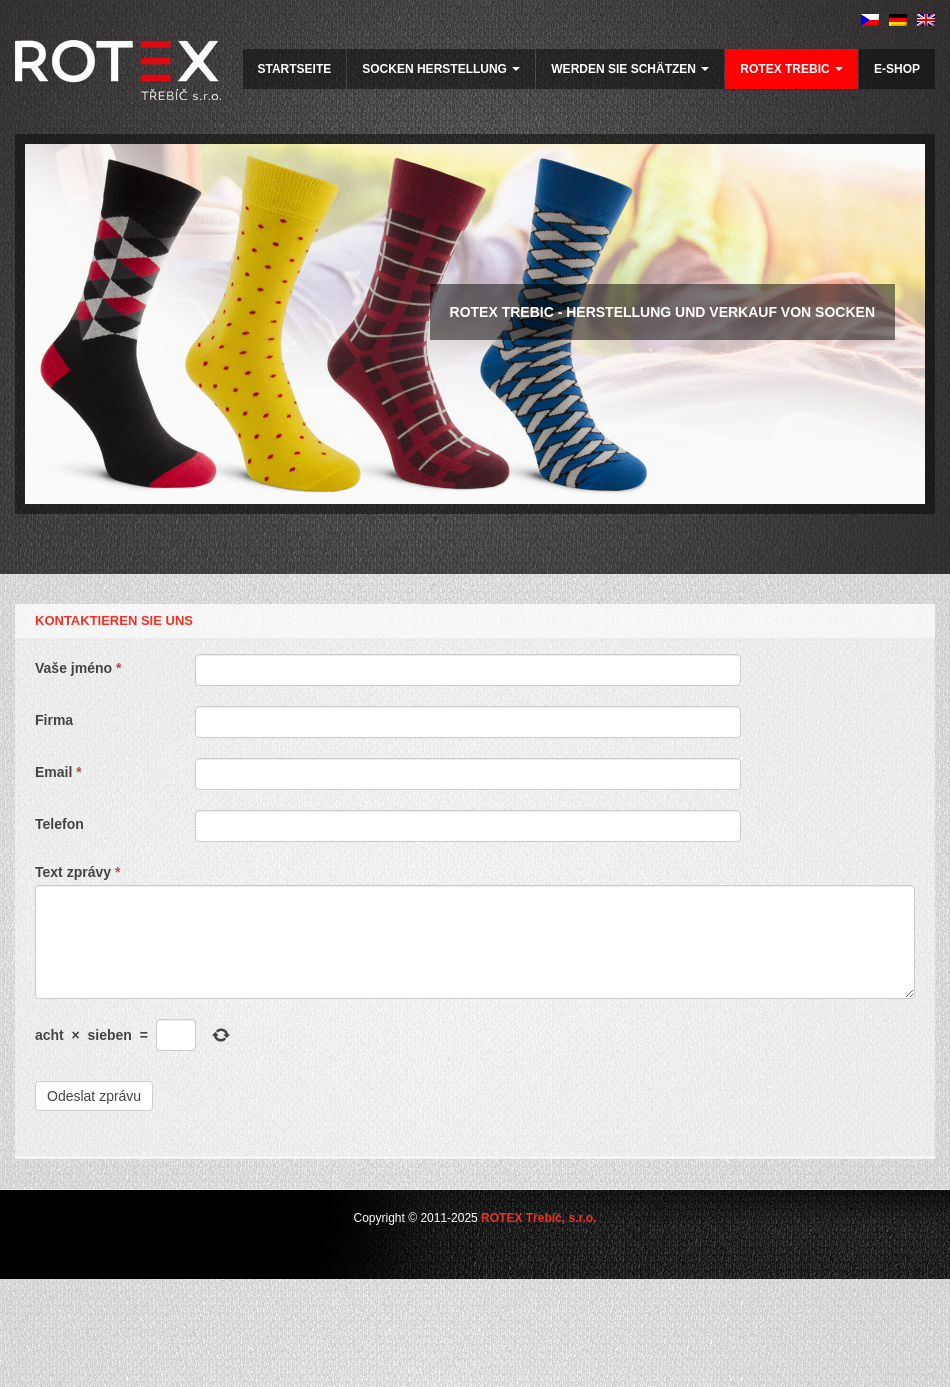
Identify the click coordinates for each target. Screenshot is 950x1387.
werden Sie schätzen (630, 69)
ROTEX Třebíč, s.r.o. (538, 1218)
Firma (54, 720)
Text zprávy (77, 872)
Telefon (59, 824)
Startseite (295, 69)
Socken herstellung (441, 69)
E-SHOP (897, 69)
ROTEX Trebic (791, 69)
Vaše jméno (78, 668)
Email (58, 772)
